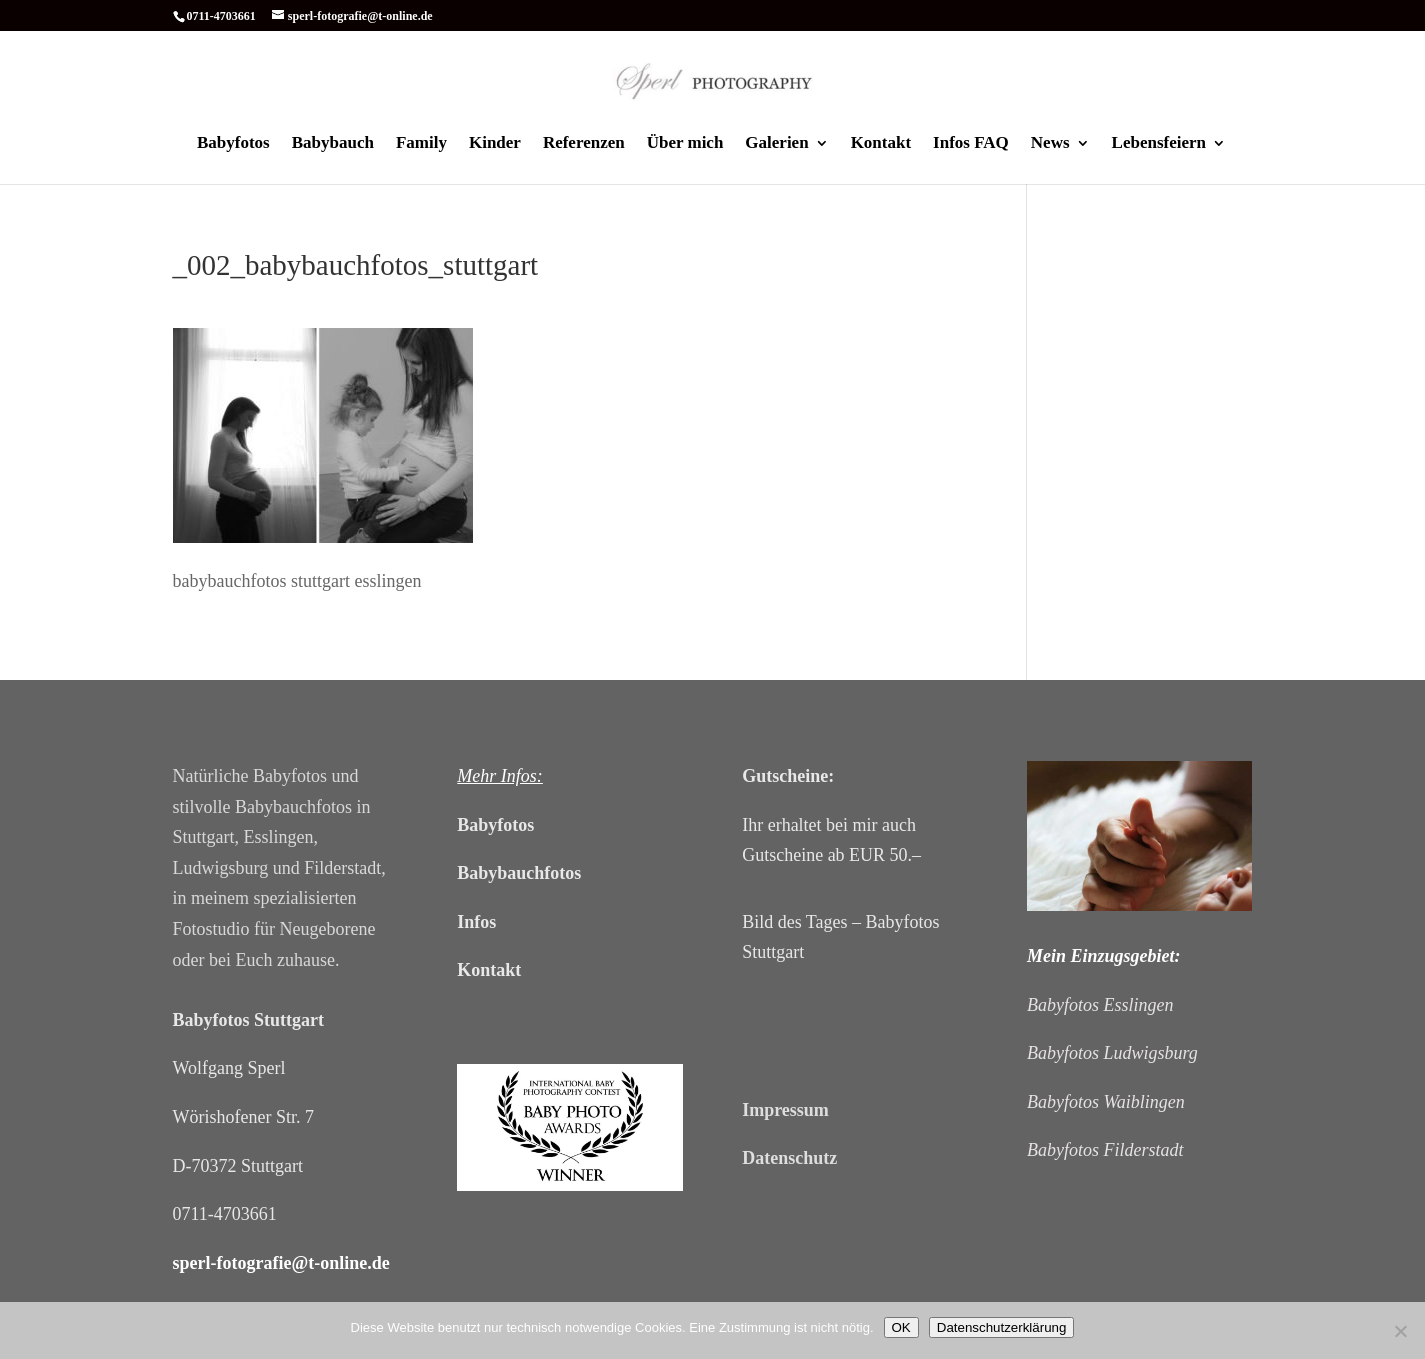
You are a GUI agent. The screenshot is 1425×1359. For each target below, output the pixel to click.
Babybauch (333, 144)
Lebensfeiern (1159, 144)
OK (901, 1327)
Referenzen (584, 144)
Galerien (776, 144)
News (1050, 144)
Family (421, 144)
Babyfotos (233, 144)
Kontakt (881, 144)
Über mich (685, 144)
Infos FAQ (971, 144)
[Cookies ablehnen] (1400, 1331)
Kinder (495, 144)
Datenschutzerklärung (1002, 1327)
